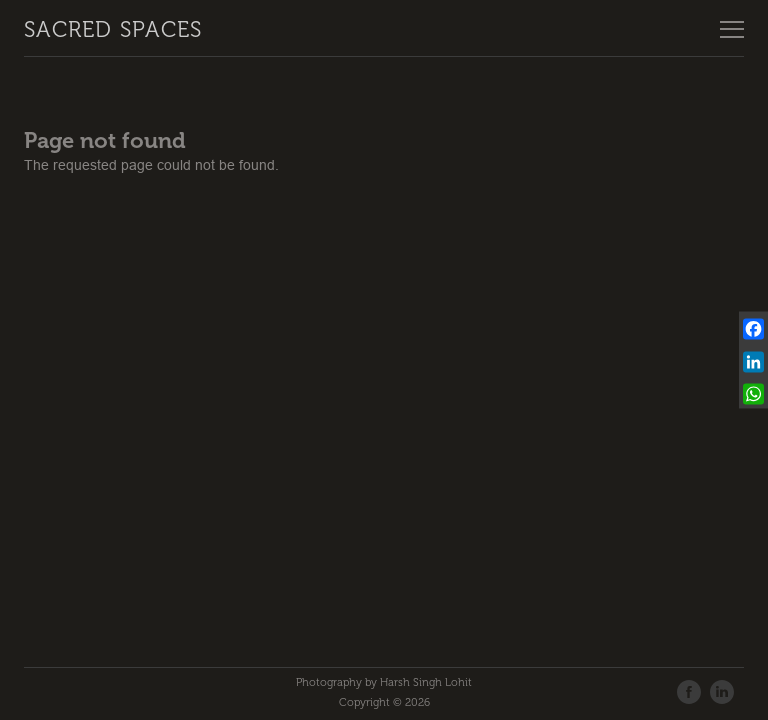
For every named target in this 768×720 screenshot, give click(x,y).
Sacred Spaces (113, 29)
